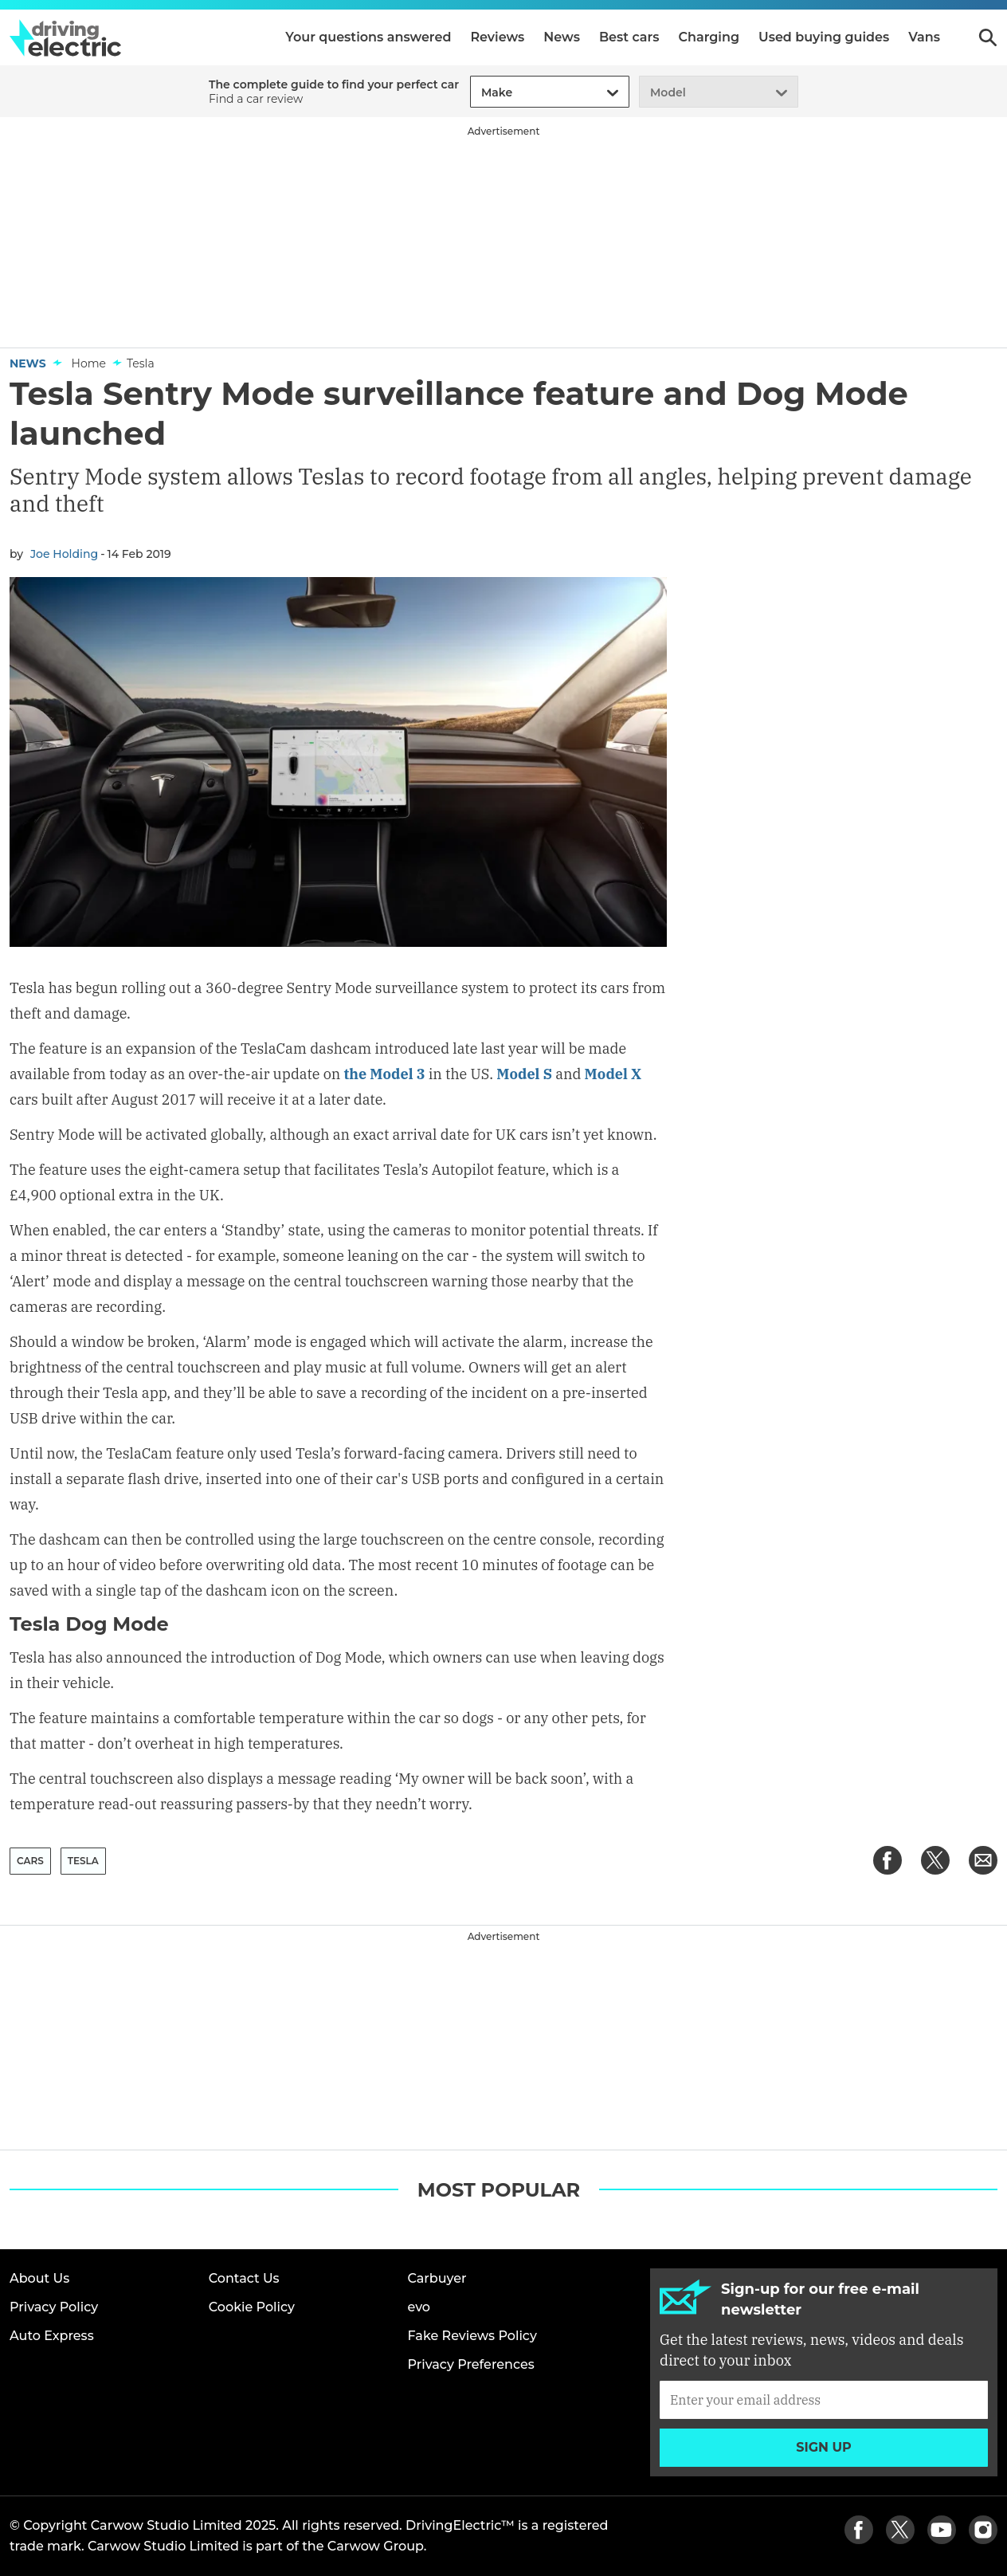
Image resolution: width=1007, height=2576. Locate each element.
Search (987, 37)
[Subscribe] (824, 2400)
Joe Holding (64, 554)
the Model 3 (384, 1074)
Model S (524, 1074)
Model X (613, 1074)
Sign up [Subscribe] (824, 2447)
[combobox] (478, 93)
